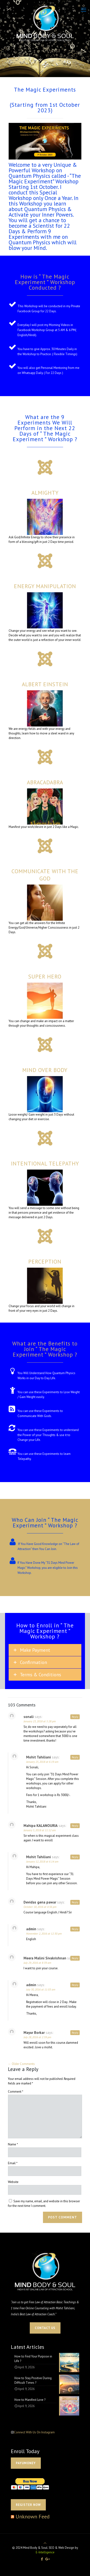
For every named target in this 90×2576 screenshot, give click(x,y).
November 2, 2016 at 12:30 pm (44, 1933)
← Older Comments (21, 2064)
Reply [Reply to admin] (75, 1929)
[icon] (47, 2559)
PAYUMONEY (26, 2463)
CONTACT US (45, 2328)
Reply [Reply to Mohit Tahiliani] (75, 1757)
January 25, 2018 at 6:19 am (42, 1762)
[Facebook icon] (42, 2559)
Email (13, 2163)
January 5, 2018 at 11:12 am (40, 1830)
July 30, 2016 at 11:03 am (40, 1989)
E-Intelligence (45, 2552)
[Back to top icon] (45, 2543)
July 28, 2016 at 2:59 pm (37, 2037)
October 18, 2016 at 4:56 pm (40, 1907)
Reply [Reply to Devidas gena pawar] (75, 1902)
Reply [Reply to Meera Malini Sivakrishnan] (75, 1958)
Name (13, 2144)
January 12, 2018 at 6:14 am (42, 1861)
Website (13, 2182)
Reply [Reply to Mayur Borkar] (75, 2032)
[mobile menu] (83, 10)
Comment (15, 2092)
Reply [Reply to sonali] (75, 1716)
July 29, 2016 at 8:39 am (37, 1962)
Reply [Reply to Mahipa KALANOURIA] (75, 1825)
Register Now (28, 2505)
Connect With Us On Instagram (34, 2432)
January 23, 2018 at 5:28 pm (40, 1721)
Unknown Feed (33, 2516)
